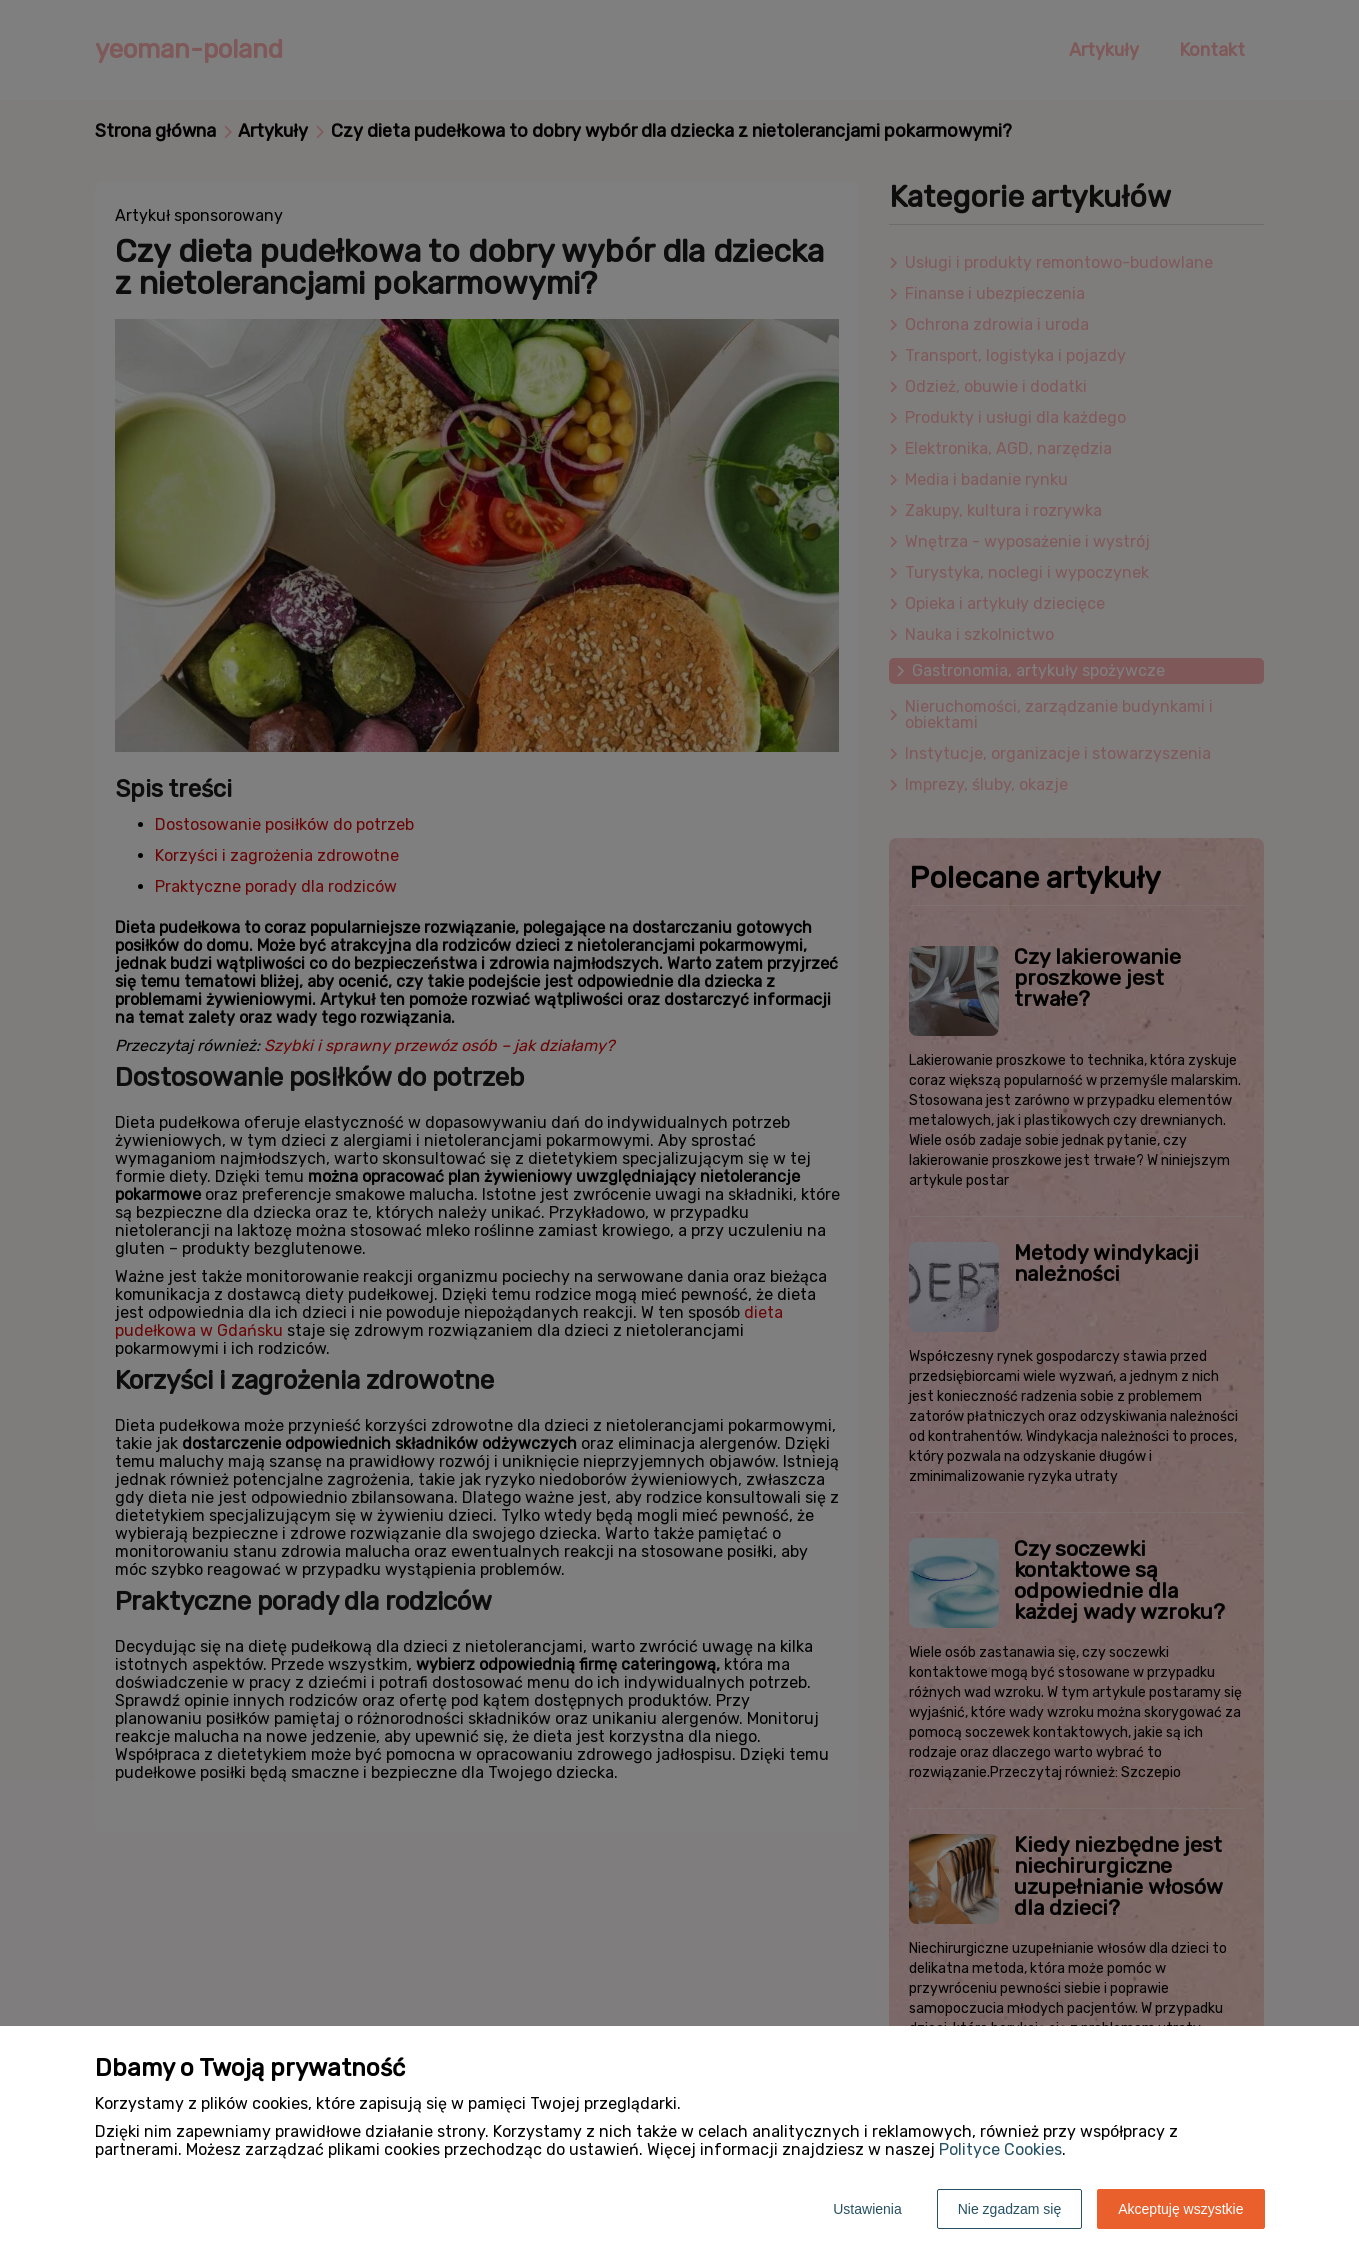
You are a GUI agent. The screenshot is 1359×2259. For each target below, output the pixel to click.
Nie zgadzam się (1010, 2209)
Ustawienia (867, 2209)
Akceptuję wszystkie (1180, 2209)
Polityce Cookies (1000, 2149)
